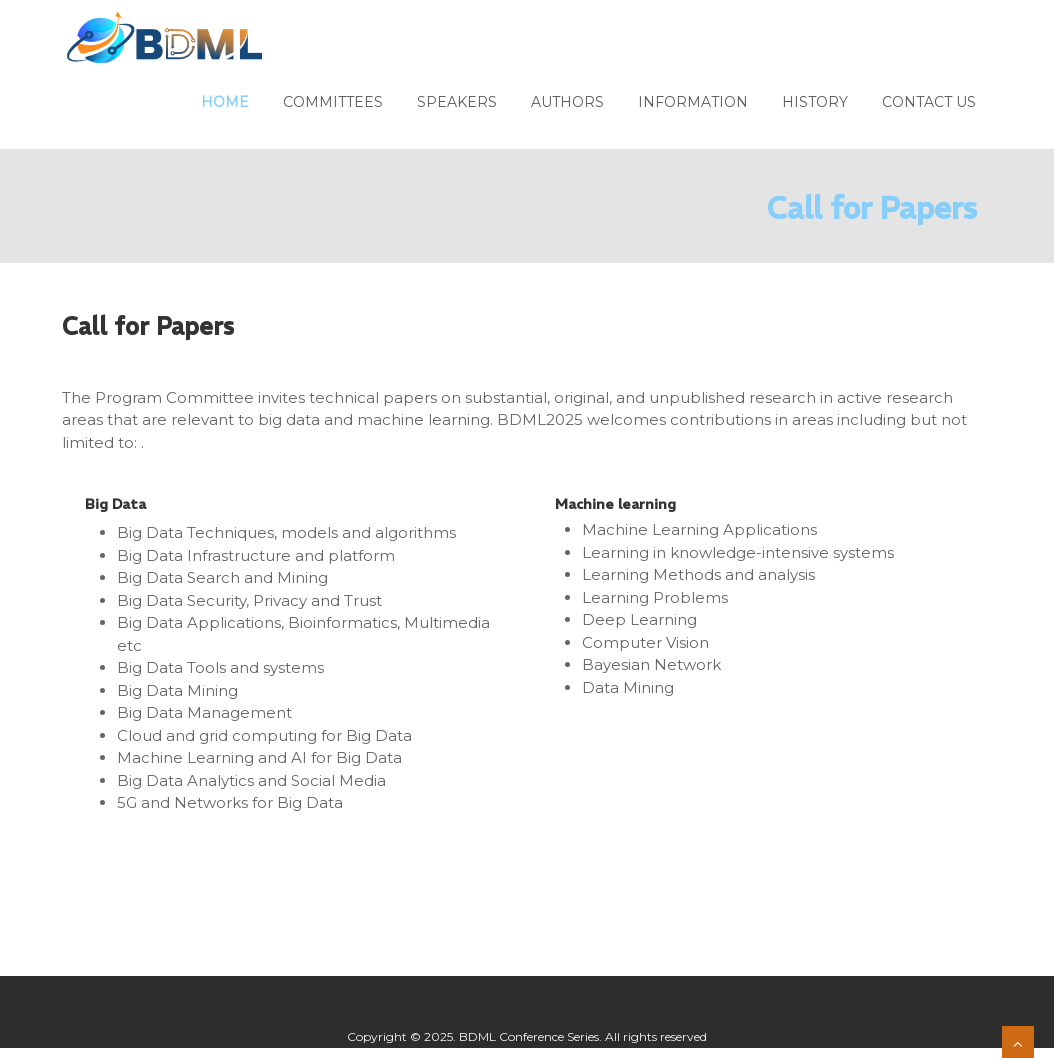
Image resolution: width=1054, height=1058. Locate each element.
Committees (333, 102)
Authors (567, 102)
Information (693, 102)
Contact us (929, 102)
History (815, 102)
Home (225, 102)
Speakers (457, 102)
